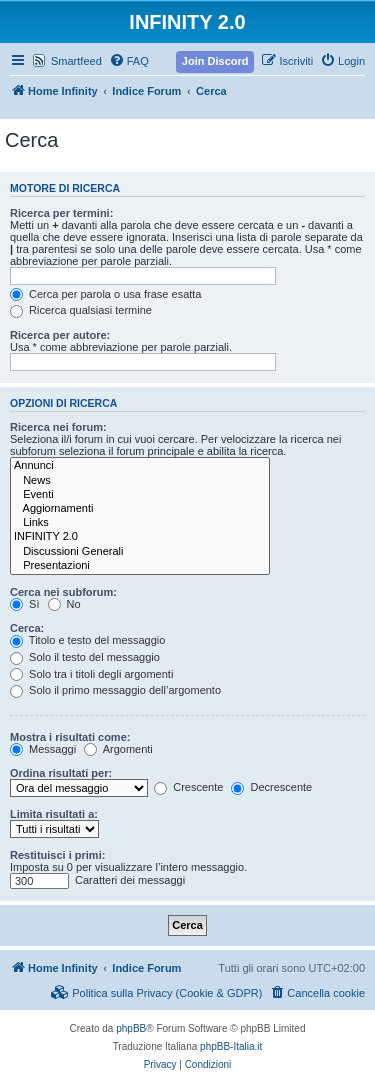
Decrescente (271, 787)
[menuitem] (129, 61)
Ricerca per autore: (60, 335)
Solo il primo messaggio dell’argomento (115, 690)
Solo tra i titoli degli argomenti (91, 674)
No (64, 604)
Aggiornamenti (140, 509)
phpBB (131, 1028)
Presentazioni (140, 566)
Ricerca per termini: (61, 213)
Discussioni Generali (140, 552)
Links (140, 523)
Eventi (140, 495)
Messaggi (43, 749)
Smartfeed (76, 61)
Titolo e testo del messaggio (87, 640)
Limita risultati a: (54, 814)
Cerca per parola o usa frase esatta (105, 294)
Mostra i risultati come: (70, 737)
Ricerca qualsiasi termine (81, 310)
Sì (24, 604)
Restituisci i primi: (57, 855)
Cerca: (27, 628)
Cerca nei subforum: (63, 592)
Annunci (140, 466)
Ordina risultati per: (61, 773)
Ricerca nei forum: (58, 427)
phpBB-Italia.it (231, 1046)
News (140, 481)
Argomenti (118, 749)
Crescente (188, 787)
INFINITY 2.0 (140, 537)
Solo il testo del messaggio (85, 657)
